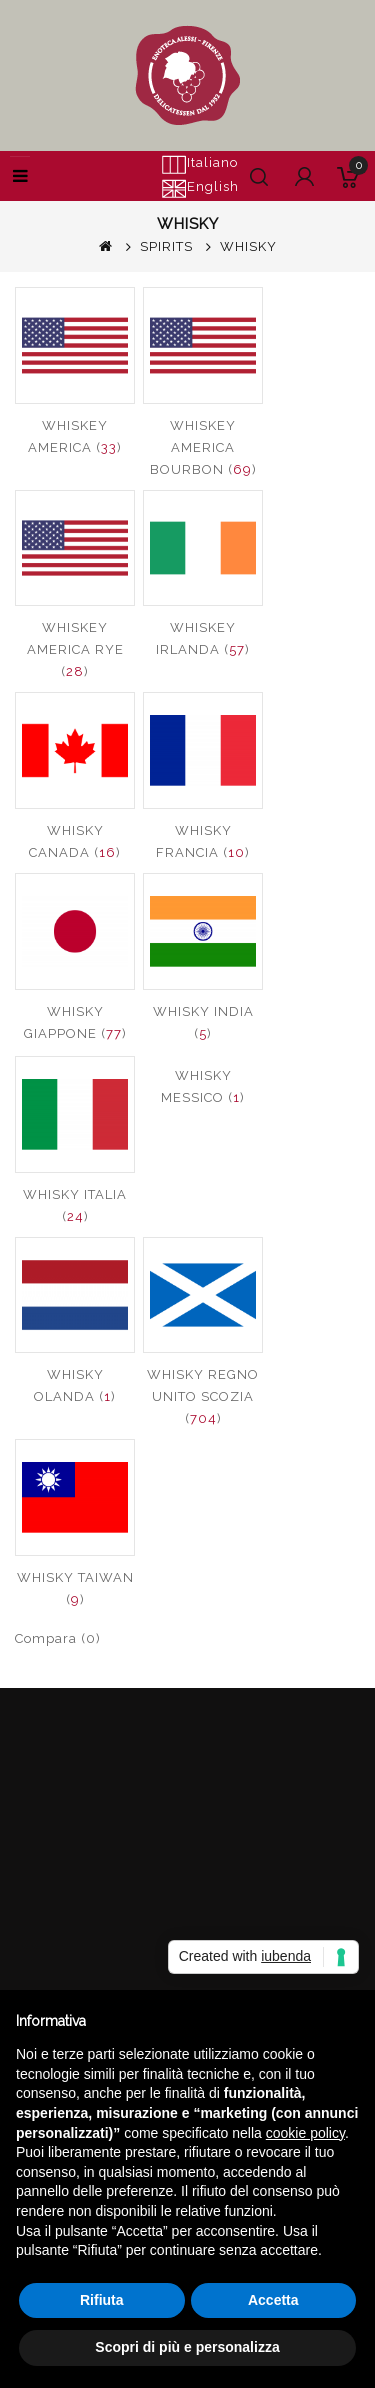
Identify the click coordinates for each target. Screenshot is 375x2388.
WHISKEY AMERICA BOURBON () (203, 447)
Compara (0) (58, 1638)
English (200, 188)
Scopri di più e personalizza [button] (187, 2347)
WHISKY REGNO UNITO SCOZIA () (203, 1396)
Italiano (199, 164)
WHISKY (248, 246)
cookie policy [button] (305, 2133)
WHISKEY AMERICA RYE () (75, 649)
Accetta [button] (273, 2300)
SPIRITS (166, 246)
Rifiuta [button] (102, 2300)
